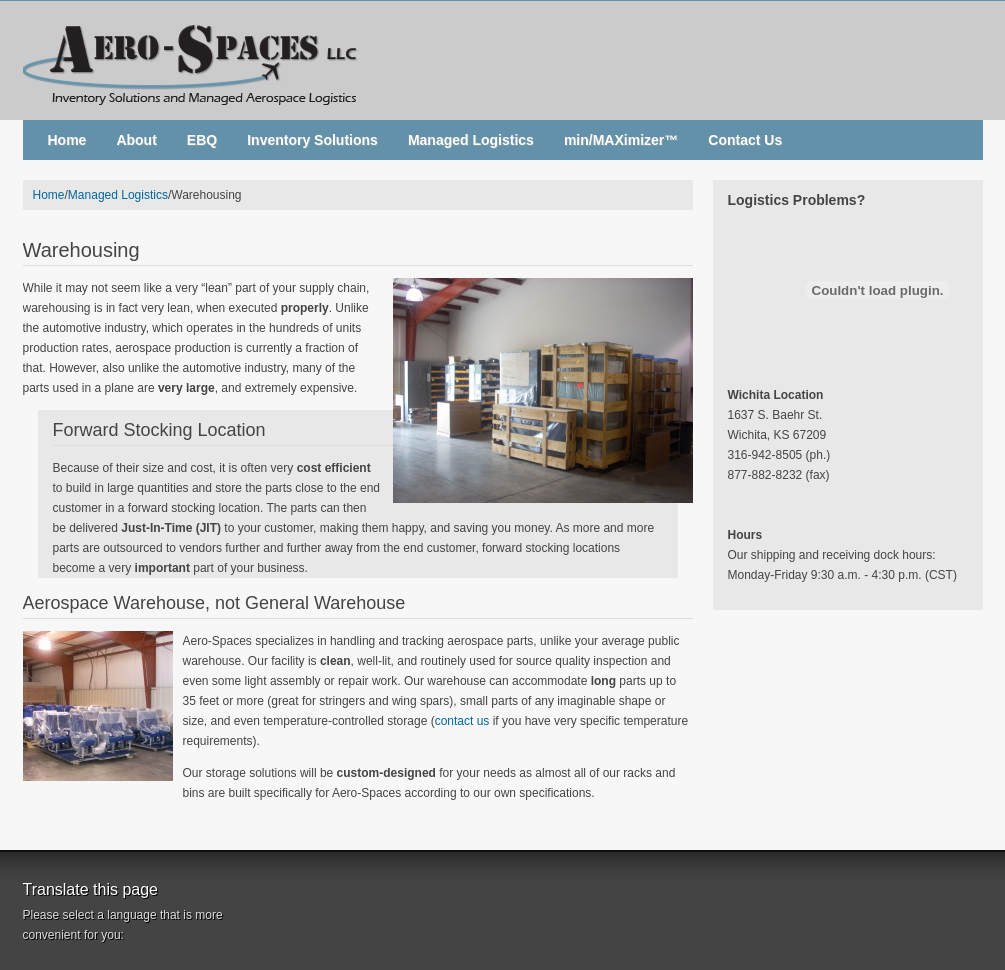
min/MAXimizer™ (621, 140)
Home (67, 140)
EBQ (202, 140)
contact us (462, 721)
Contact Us (745, 140)
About (136, 140)
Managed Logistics (471, 140)
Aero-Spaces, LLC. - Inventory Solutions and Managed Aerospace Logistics (503, 60)
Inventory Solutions (312, 140)
